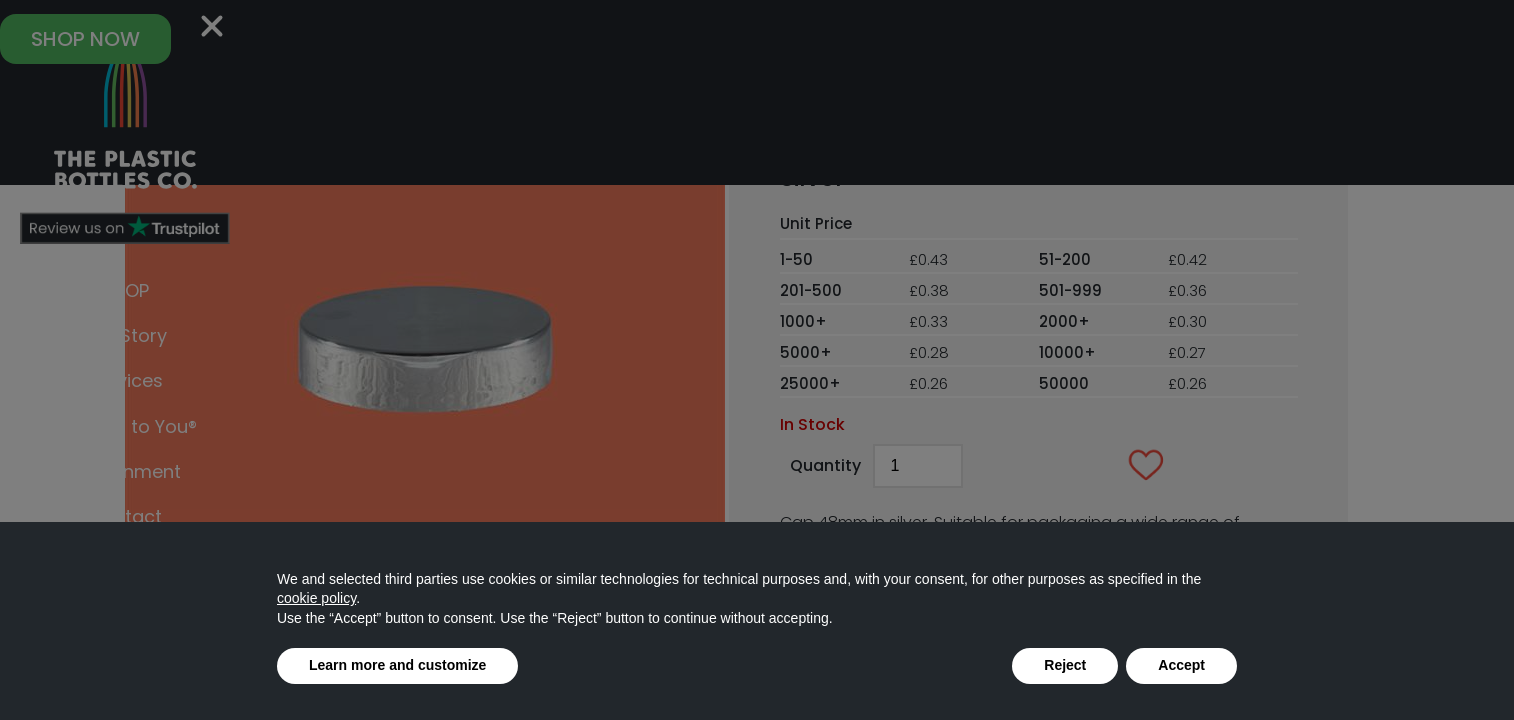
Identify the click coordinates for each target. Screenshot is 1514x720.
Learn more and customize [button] (397, 665)
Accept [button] (1181, 665)
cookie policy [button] (316, 598)
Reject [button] (1065, 665)
